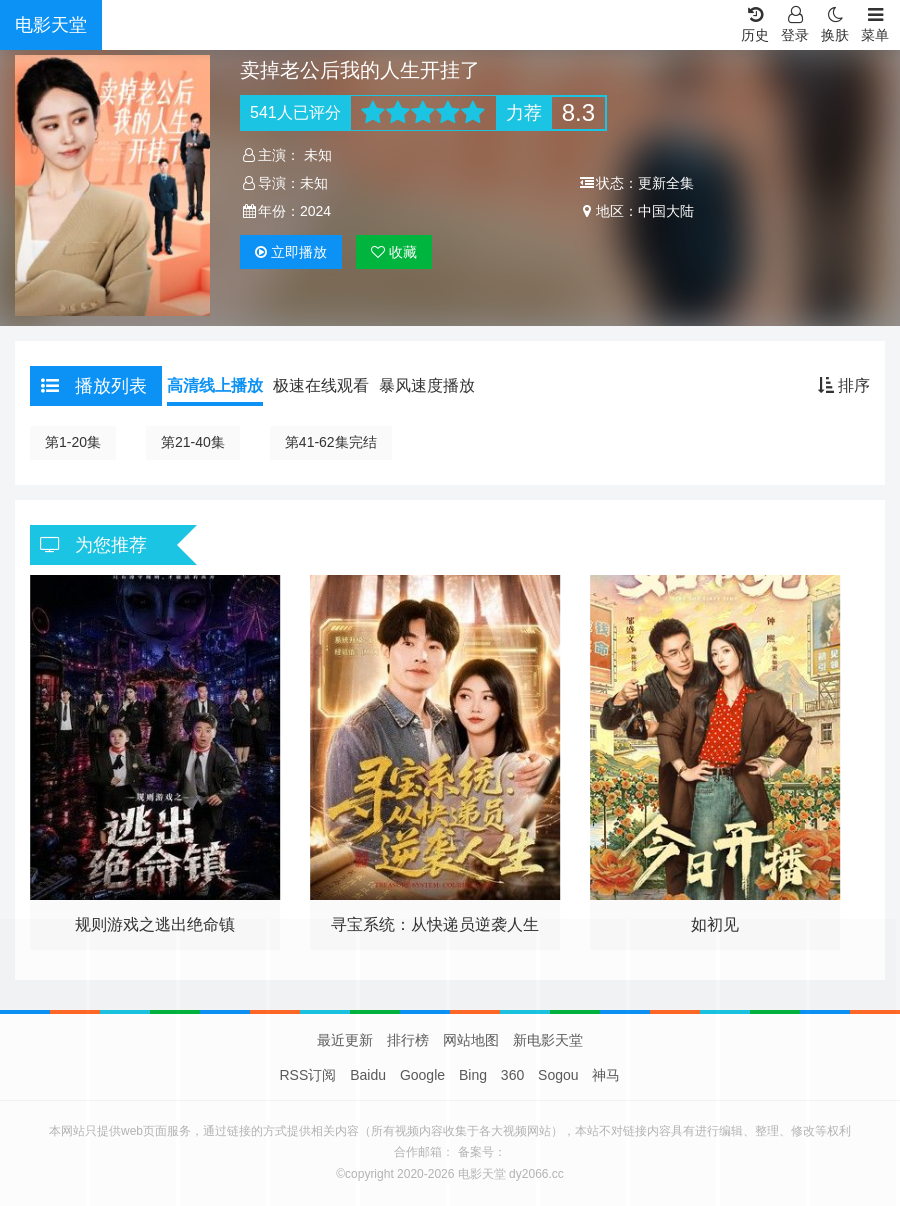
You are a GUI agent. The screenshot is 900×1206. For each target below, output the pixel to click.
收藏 (394, 252)
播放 (291, 252)
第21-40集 (193, 442)
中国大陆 (666, 211)
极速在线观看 (321, 385)
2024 (315, 211)
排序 (844, 385)
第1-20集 (73, 442)
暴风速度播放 (427, 385)
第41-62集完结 (331, 442)
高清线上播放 (215, 385)
